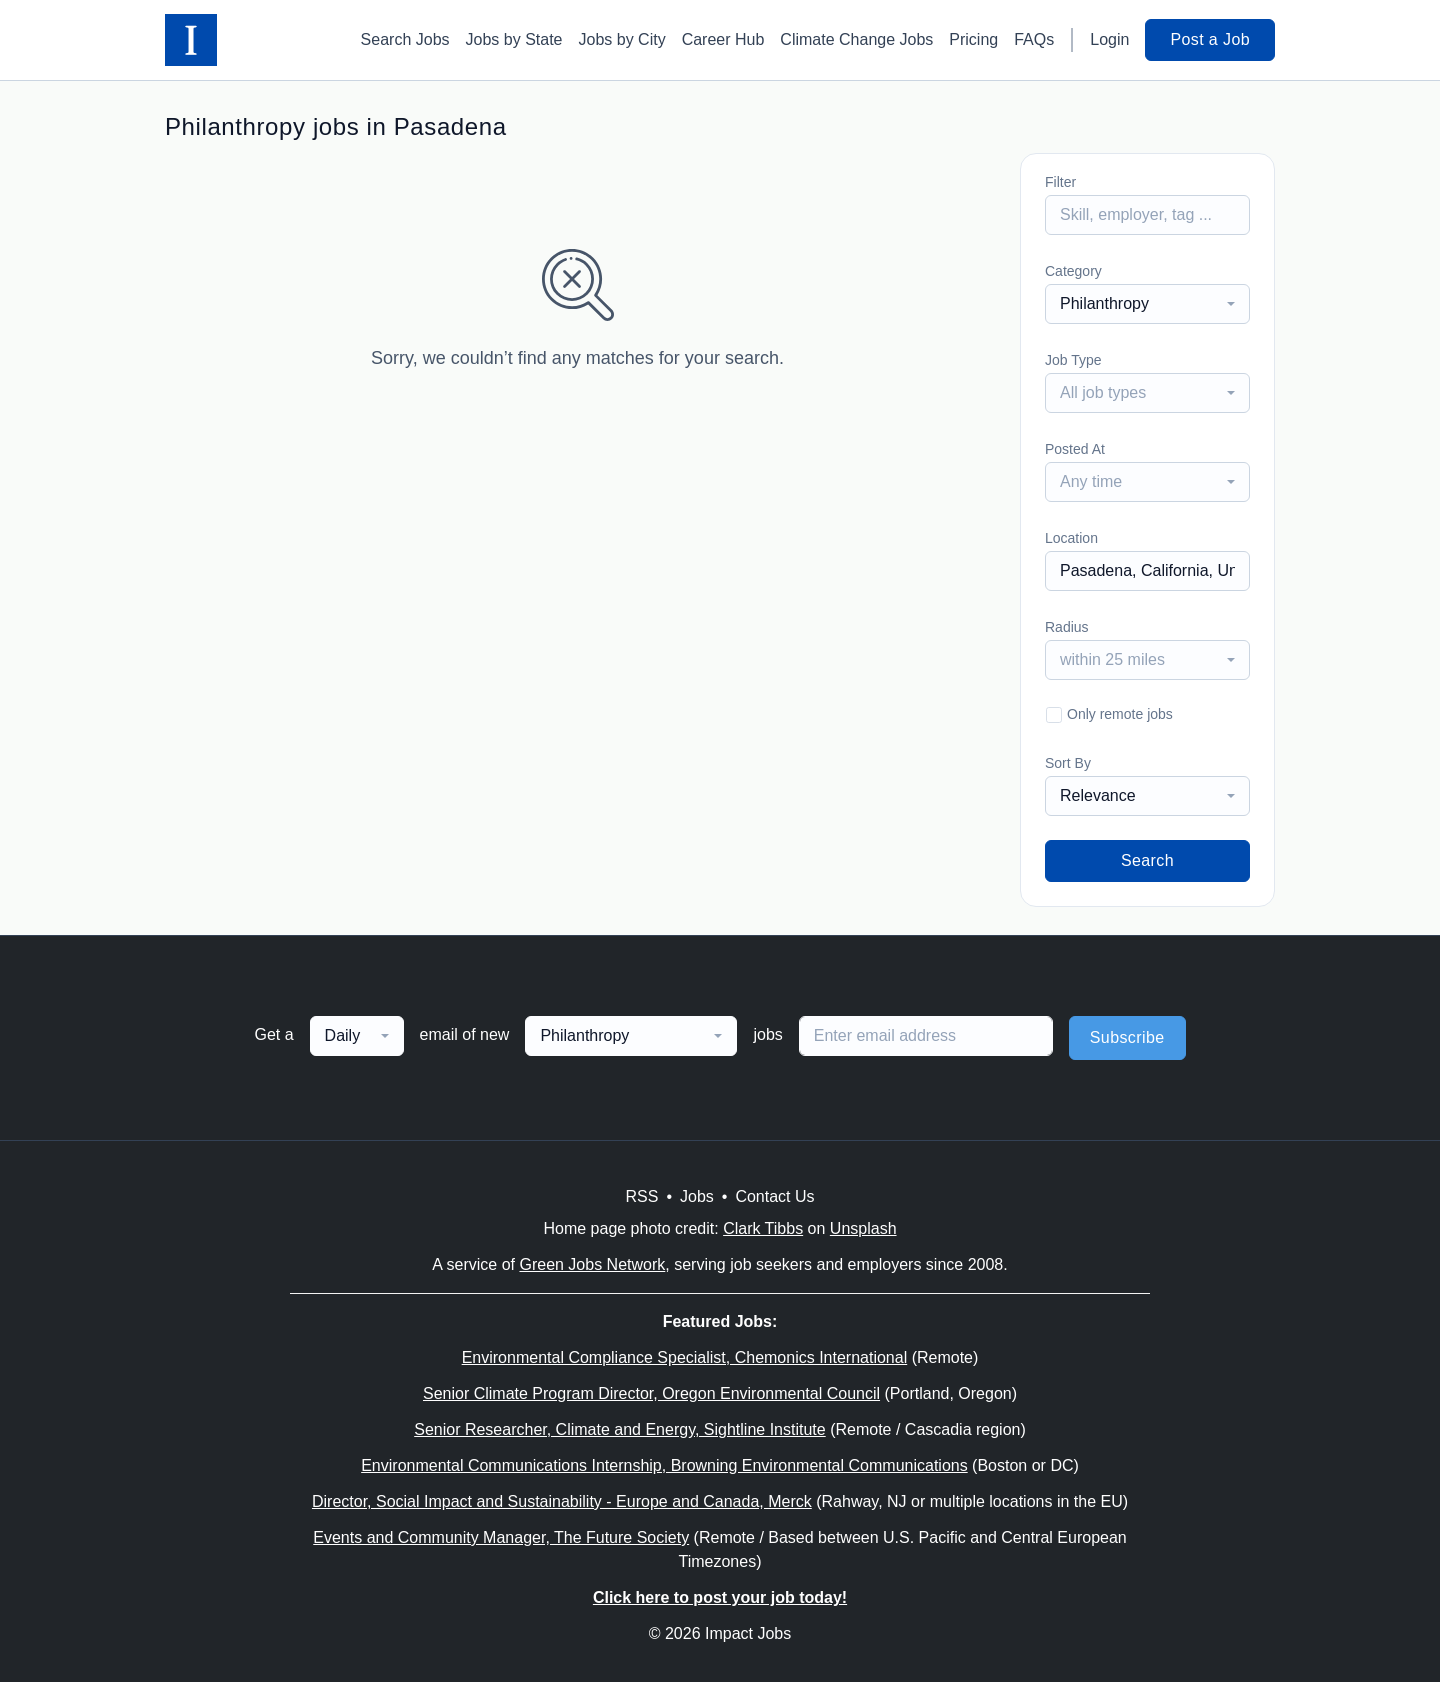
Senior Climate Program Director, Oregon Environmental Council (651, 1393)
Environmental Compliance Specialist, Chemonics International (685, 1357)
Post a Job (1210, 39)
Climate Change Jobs (856, 39)
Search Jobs (405, 39)
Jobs (697, 1196)
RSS (641, 1196)
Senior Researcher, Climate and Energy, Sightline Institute (619, 1429)
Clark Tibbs (763, 1228)
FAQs (1034, 39)
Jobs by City (622, 39)
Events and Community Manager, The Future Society (501, 1537)
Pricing (973, 39)
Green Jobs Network (592, 1264)
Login (1109, 39)
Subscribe (1127, 1037)
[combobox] (1147, 304)
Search (1147, 860)
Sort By (1068, 763)
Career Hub (723, 39)
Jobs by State (514, 39)
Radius (1067, 627)
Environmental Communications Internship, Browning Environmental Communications (664, 1465)
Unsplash (863, 1228)
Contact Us (774, 1196)
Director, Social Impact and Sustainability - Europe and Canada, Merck (562, 1501)
